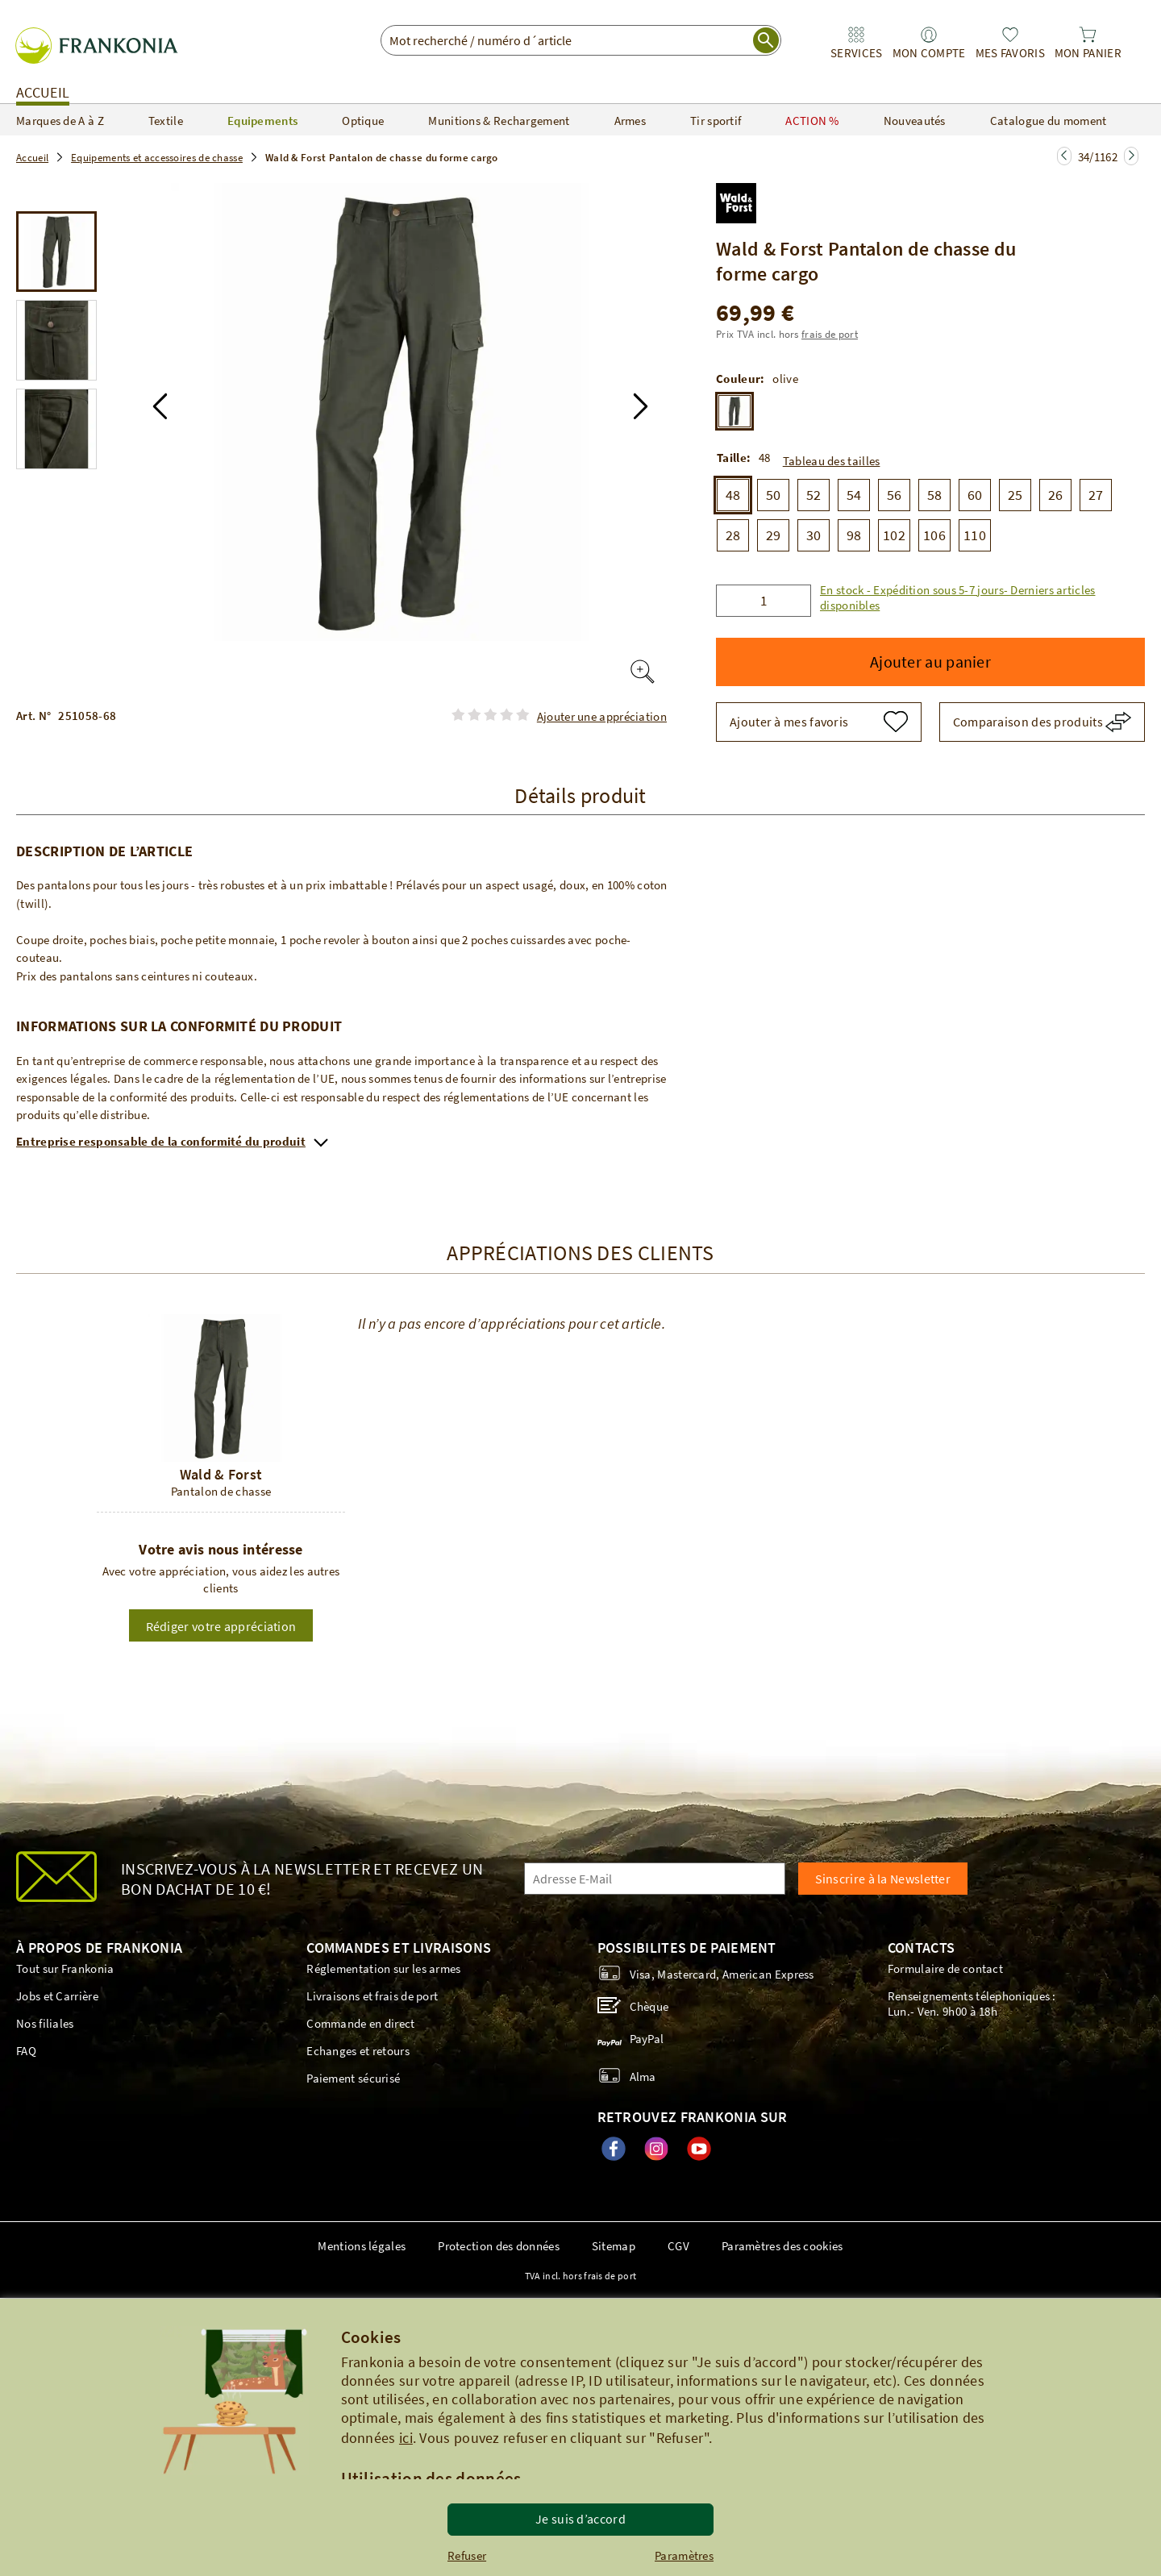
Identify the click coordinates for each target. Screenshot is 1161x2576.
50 (773, 494)
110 (974, 535)
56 (894, 494)
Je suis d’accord (580, 2519)
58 (935, 494)
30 (814, 535)
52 (814, 494)
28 (733, 535)
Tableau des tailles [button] (831, 460)
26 (1055, 494)
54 (854, 494)
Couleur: (740, 379)
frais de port (829, 334)
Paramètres (684, 2555)
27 (1096, 494)
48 (733, 494)
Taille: (734, 458)
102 (894, 535)
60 (975, 494)
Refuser (466, 2555)
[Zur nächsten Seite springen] (1064, 156)
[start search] (766, 40)
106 (934, 535)
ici (406, 2437)
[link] (856, 43)
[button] (160, 406)
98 (854, 535)
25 (1015, 494)
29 (773, 535)
